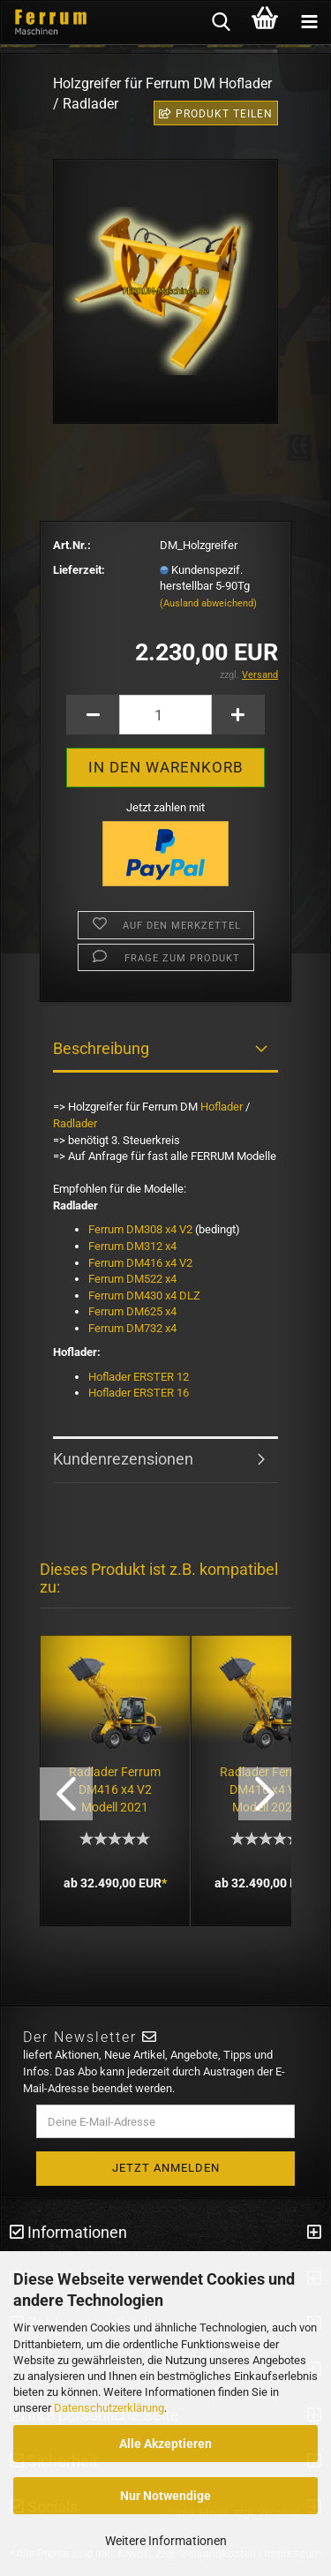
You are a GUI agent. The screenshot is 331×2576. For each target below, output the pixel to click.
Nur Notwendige (165, 2496)
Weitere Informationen (166, 2541)
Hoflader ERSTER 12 (138, 1376)
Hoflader (221, 1106)
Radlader (75, 1123)
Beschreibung (101, 1048)
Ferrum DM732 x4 (132, 1328)
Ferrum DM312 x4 (132, 1246)
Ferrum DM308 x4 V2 (140, 1229)
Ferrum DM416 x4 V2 (140, 1262)
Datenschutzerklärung (109, 2407)
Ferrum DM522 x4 (133, 1278)
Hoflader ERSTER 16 (138, 1392)
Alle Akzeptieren (165, 2444)
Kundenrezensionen (123, 1459)
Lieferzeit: (79, 569)
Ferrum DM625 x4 (132, 1311)
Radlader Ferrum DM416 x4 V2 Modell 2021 (115, 1789)
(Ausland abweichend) (208, 603)
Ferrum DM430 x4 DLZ (145, 1295)
